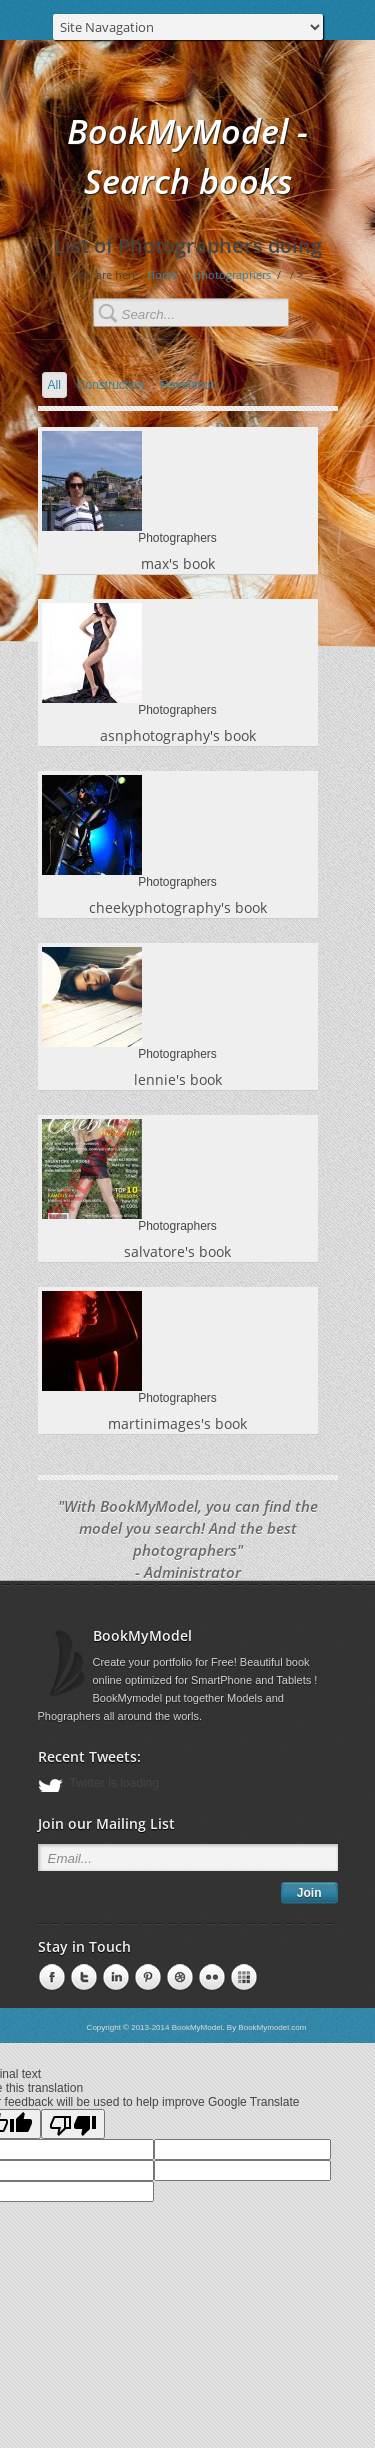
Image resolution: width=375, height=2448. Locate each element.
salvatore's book (177, 1251)
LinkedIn (82, 1978)
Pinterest (114, 1978)
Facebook (50, 1978)
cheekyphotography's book (178, 907)
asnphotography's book (178, 735)
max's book (178, 563)
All (54, 385)
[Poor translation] (73, 2124)
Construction (110, 385)
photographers (232, 274)
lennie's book (178, 1079)
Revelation (188, 385)
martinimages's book (177, 1423)
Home (162, 274)
